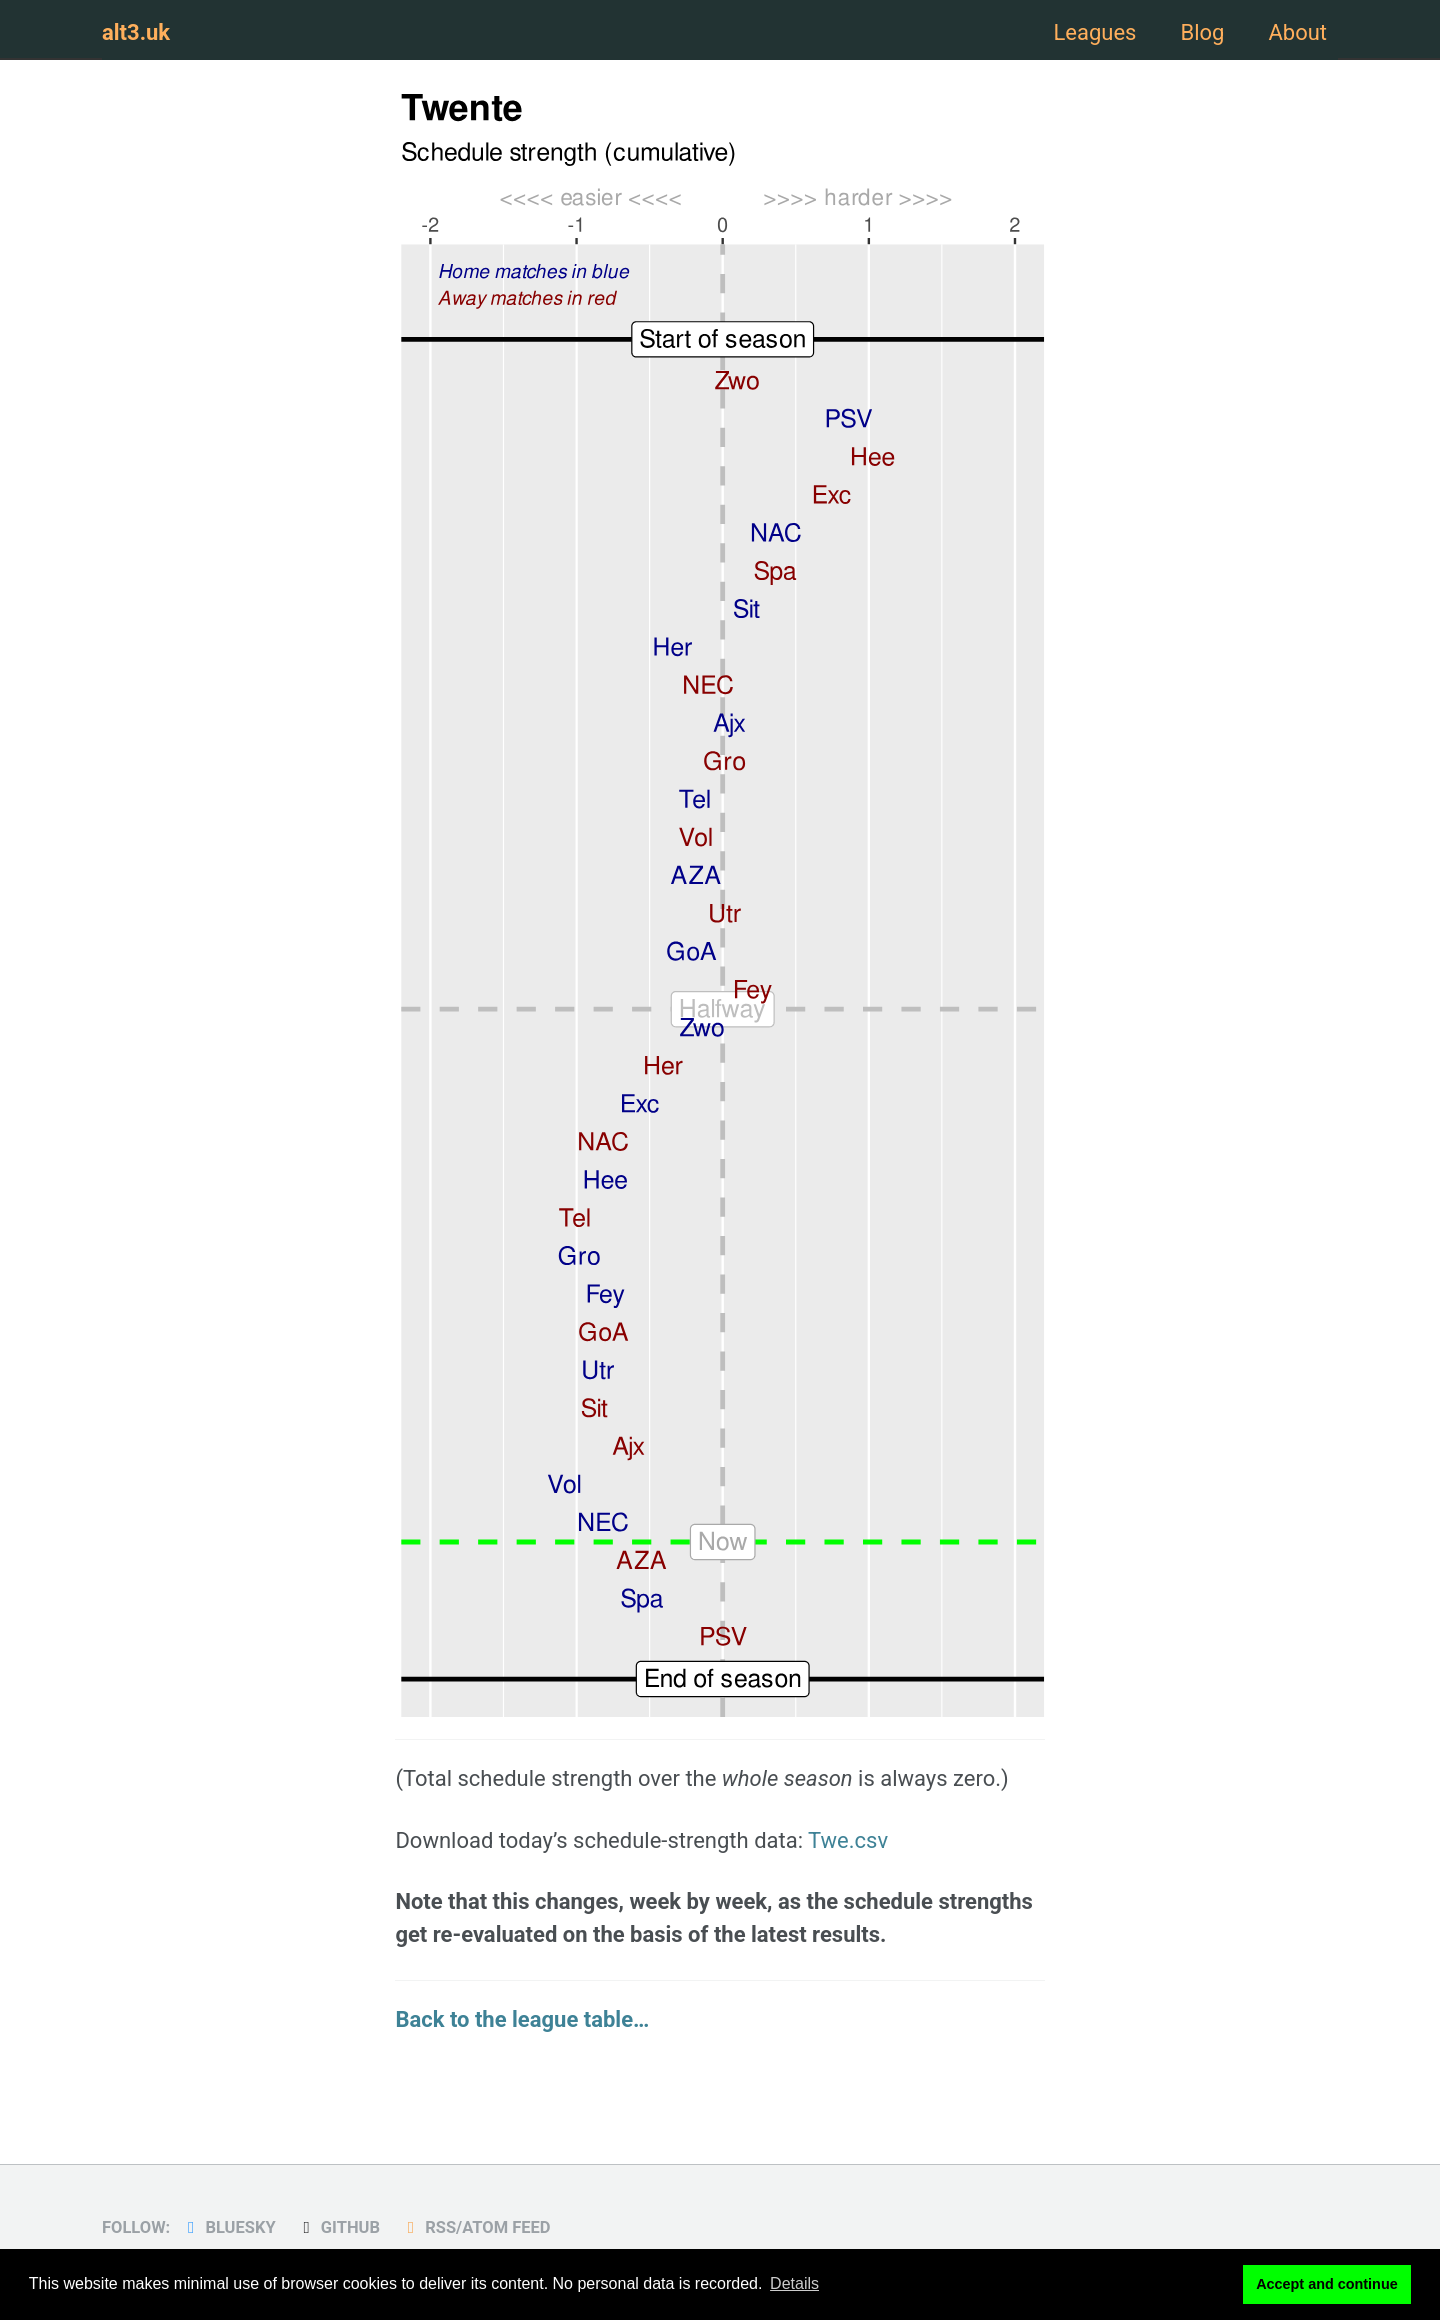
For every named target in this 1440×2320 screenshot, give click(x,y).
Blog (1202, 32)
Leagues (1094, 32)
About (1297, 32)
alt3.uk (136, 32)
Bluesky (228, 2227)
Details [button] (794, 2283)
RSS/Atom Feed (475, 2227)
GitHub (338, 2227)
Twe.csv (848, 1840)
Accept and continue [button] (1327, 2284)
